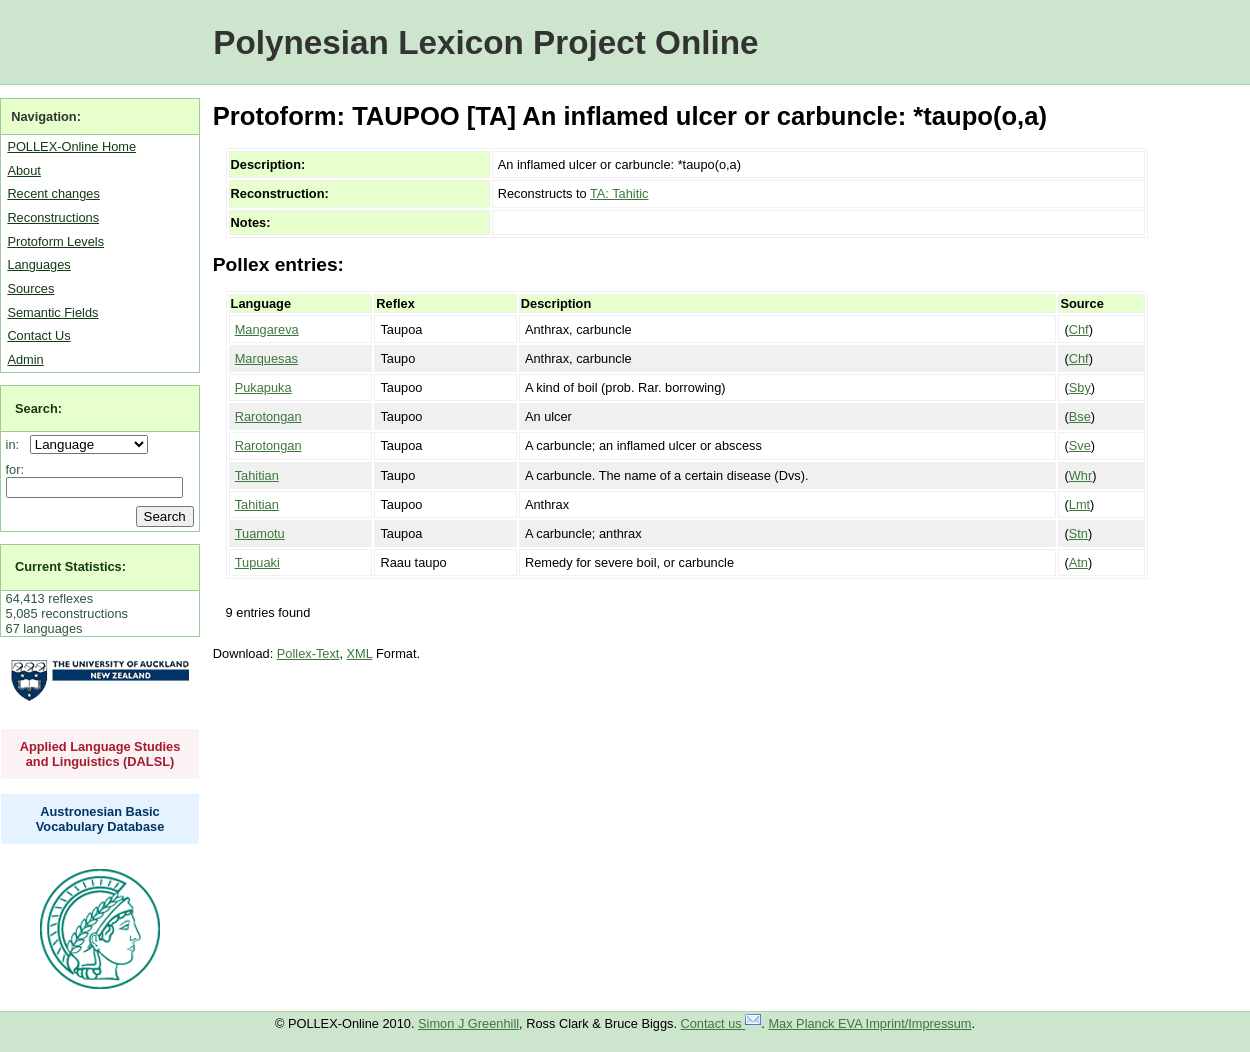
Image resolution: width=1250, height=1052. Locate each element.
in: (16, 444)
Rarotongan (268, 416)
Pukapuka (263, 387)
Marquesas (266, 358)
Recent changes (53, 193)
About (23, 170)
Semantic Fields (52, 312)
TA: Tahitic (619, 193)
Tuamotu (260, 533)
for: (15, 469)
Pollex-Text (308, 653)
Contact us (721, 1023)
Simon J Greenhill (468, 1023)
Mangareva (267, 329)
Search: (38, 408)
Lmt (1079, 504)
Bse (1080, 416)
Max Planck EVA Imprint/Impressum (869, 1023)
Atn (1078, 562)
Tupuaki (257, 562)
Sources (30, 288)
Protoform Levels (55, 241)
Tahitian (257, 475)
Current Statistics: (70, 566)
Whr (1080, 475)
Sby (1080, 387)
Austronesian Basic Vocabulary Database (100, 819)
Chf (1079, 329)
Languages (38, 264)
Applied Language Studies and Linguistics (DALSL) (100, 754)
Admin (25, 359)
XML (360, 653)
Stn (1078, 533)
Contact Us (38, 335)
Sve (1080, 445)
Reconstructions (53, 217)
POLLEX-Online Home (71, 146)
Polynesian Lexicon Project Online (485, 42)
